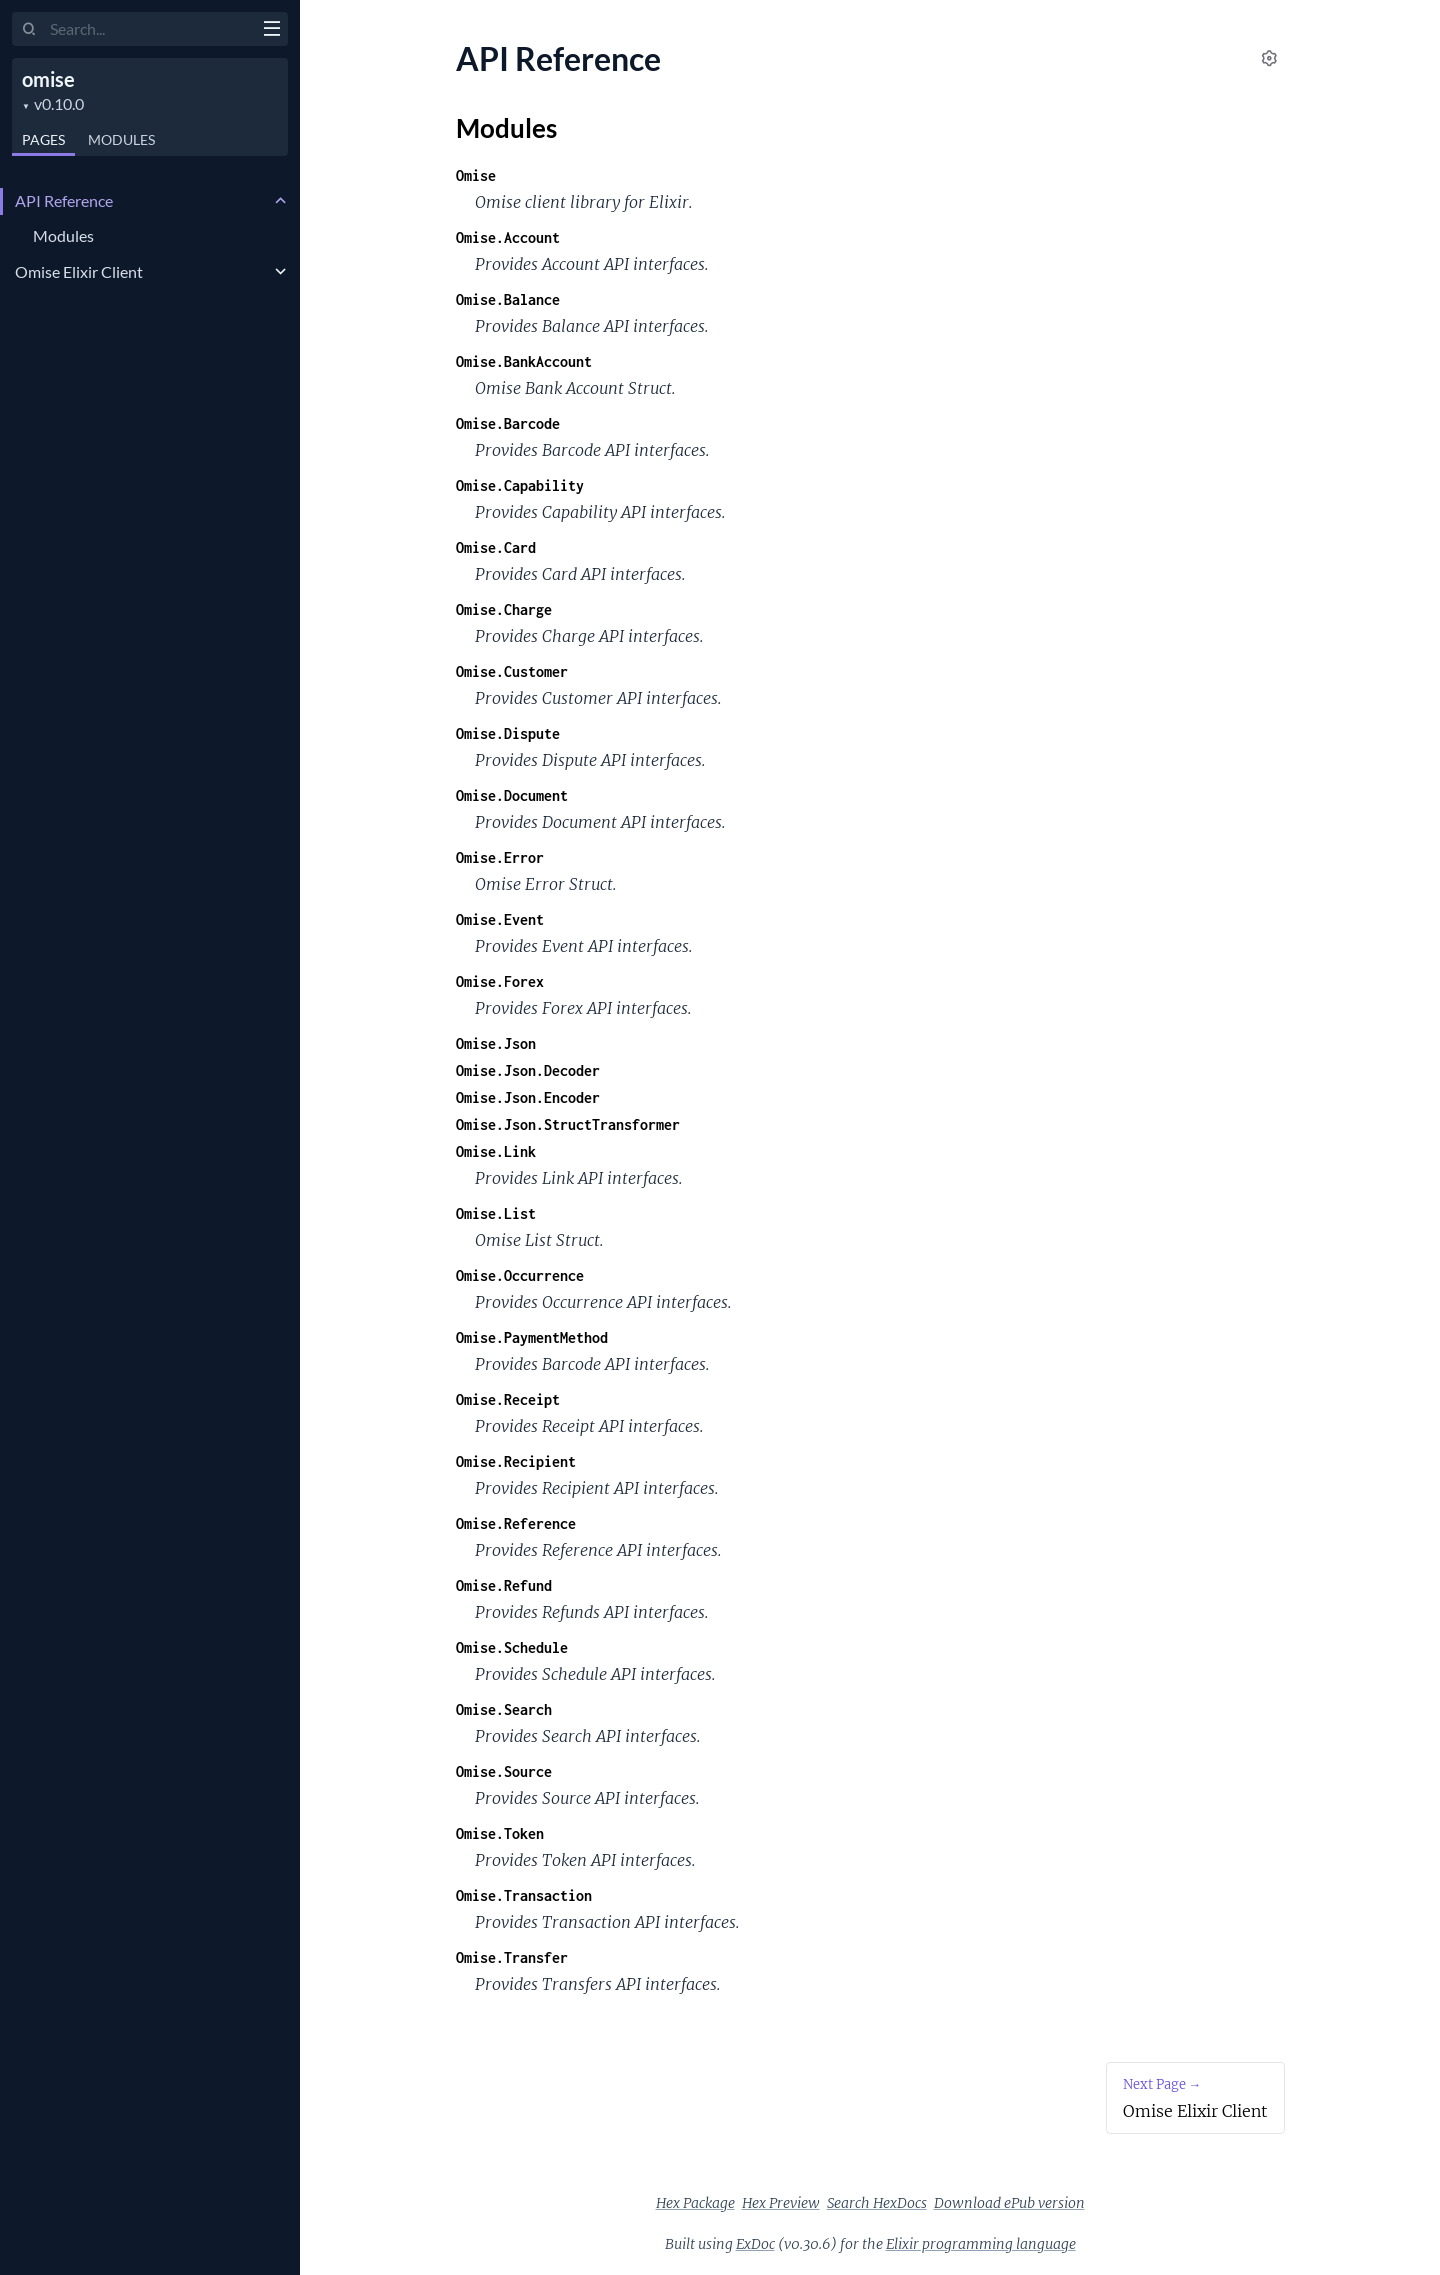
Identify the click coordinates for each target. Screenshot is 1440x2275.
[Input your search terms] (150, 29)
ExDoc (755, 2244)
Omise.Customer (512, 671)
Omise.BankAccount (524, 361)
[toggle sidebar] (271, 31)
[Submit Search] (29, 30)
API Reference (64, 200)
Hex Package (695, 2203)
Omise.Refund (504, 1585)
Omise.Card (496, 547)
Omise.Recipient (516, 1461)
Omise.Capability (520, 485)
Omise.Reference (516, 1523)
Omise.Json (496, 1043)
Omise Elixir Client (79, 271)
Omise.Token (500, 1833)
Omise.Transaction (524, 1895)
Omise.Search (504, 1709)
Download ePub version (1009, 2203)
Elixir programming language (981, 2244)
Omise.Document (512, 795)
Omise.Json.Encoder (528, 1097)
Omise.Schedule (512, 1647)
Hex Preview (781, 2203)
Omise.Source (504, 1771)
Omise (476, 175)
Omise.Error (500, 857)
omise (48, 79)
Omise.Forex (500, 981)
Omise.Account (508, 237)
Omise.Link (496, 1151)
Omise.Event (500, 919)
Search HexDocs (877, 2203)
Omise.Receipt (508, 1399)
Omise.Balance (508, 299)
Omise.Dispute (508, 733)
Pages (43, 139)
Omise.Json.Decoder (528, 1070)
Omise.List (496, 1213)
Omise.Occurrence (520, 1275)
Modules (121, 139)
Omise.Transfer (512, 1957)
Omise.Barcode (508, 423)
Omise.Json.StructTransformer (568, 1124)
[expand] (280, 201)
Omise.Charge (504, 609)
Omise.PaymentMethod (532, 1337)
